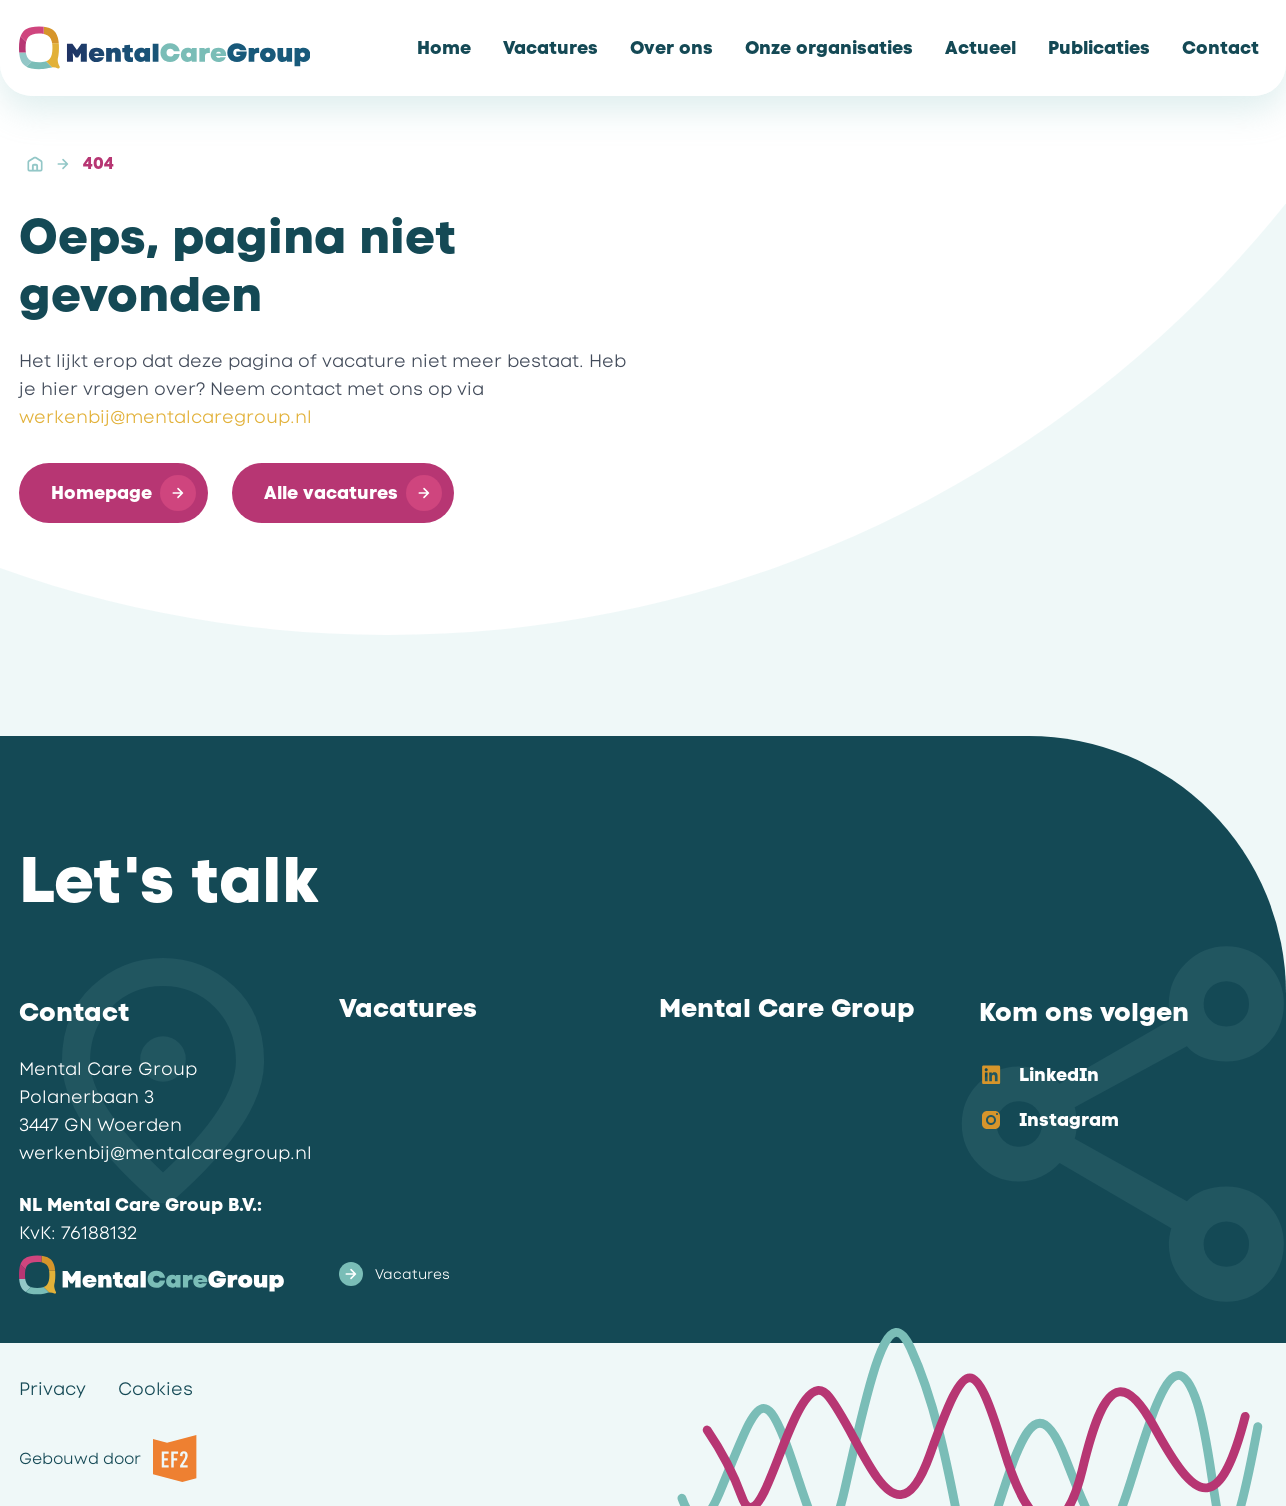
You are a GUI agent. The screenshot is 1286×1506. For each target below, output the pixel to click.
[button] (113, 493)
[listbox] (1107, 1099)
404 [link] (98, 163)
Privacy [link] (52, 1389)
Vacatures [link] (394, 1274)
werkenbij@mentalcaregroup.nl (165, 417)
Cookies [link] (155, 1389)
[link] (444, 48)
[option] (1107, 1076)
